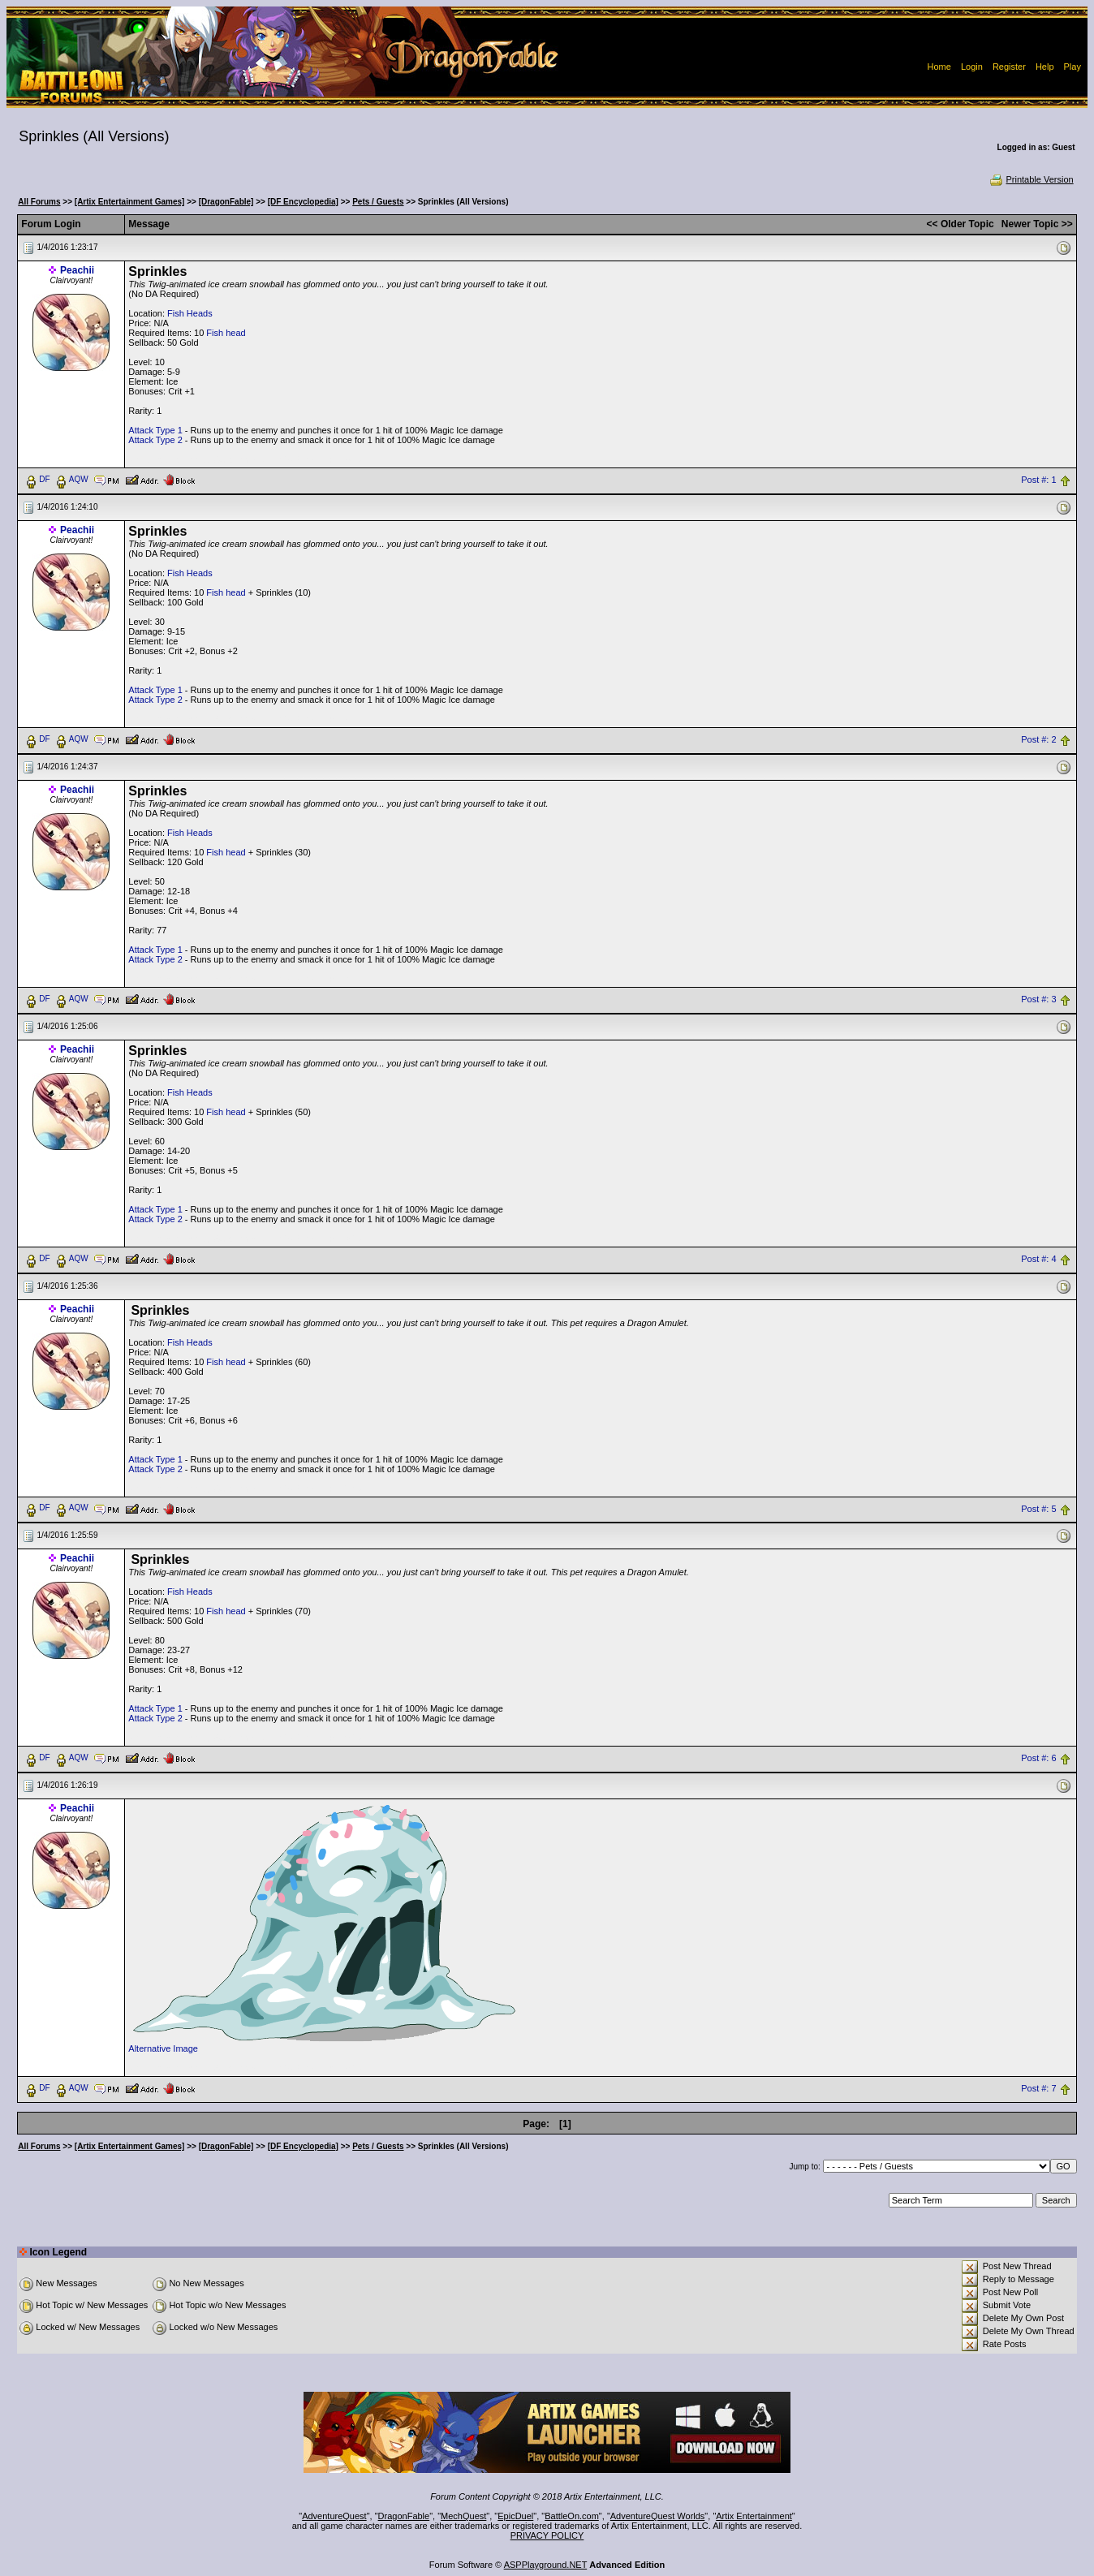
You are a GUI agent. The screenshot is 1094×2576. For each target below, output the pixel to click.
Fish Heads (190, 313)
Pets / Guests (377, 201)
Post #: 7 (1038, 2089)
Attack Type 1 (155, 430)
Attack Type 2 (155, 440)
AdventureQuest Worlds (657, 2516)
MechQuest (463, 2516)
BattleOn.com (572, 2516)
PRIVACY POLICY (547, 2535)
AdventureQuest (334, 2516)
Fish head (225, 333)
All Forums (39, 201)
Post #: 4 (1038, 1259)
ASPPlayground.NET (546, 2565)
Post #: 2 (1038, 739)
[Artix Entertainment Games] (130, 201)
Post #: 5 (1038, 1509)
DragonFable (404, 2516)
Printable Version (1031, 179)
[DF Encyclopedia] (303, 201)
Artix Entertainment (754, 2516)
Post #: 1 (1038, 480)
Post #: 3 (1038, 999)
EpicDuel (515, 2516)
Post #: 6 (1038, 1759)
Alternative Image (163, 2048)
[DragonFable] (226, 201)
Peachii (77, 270)
